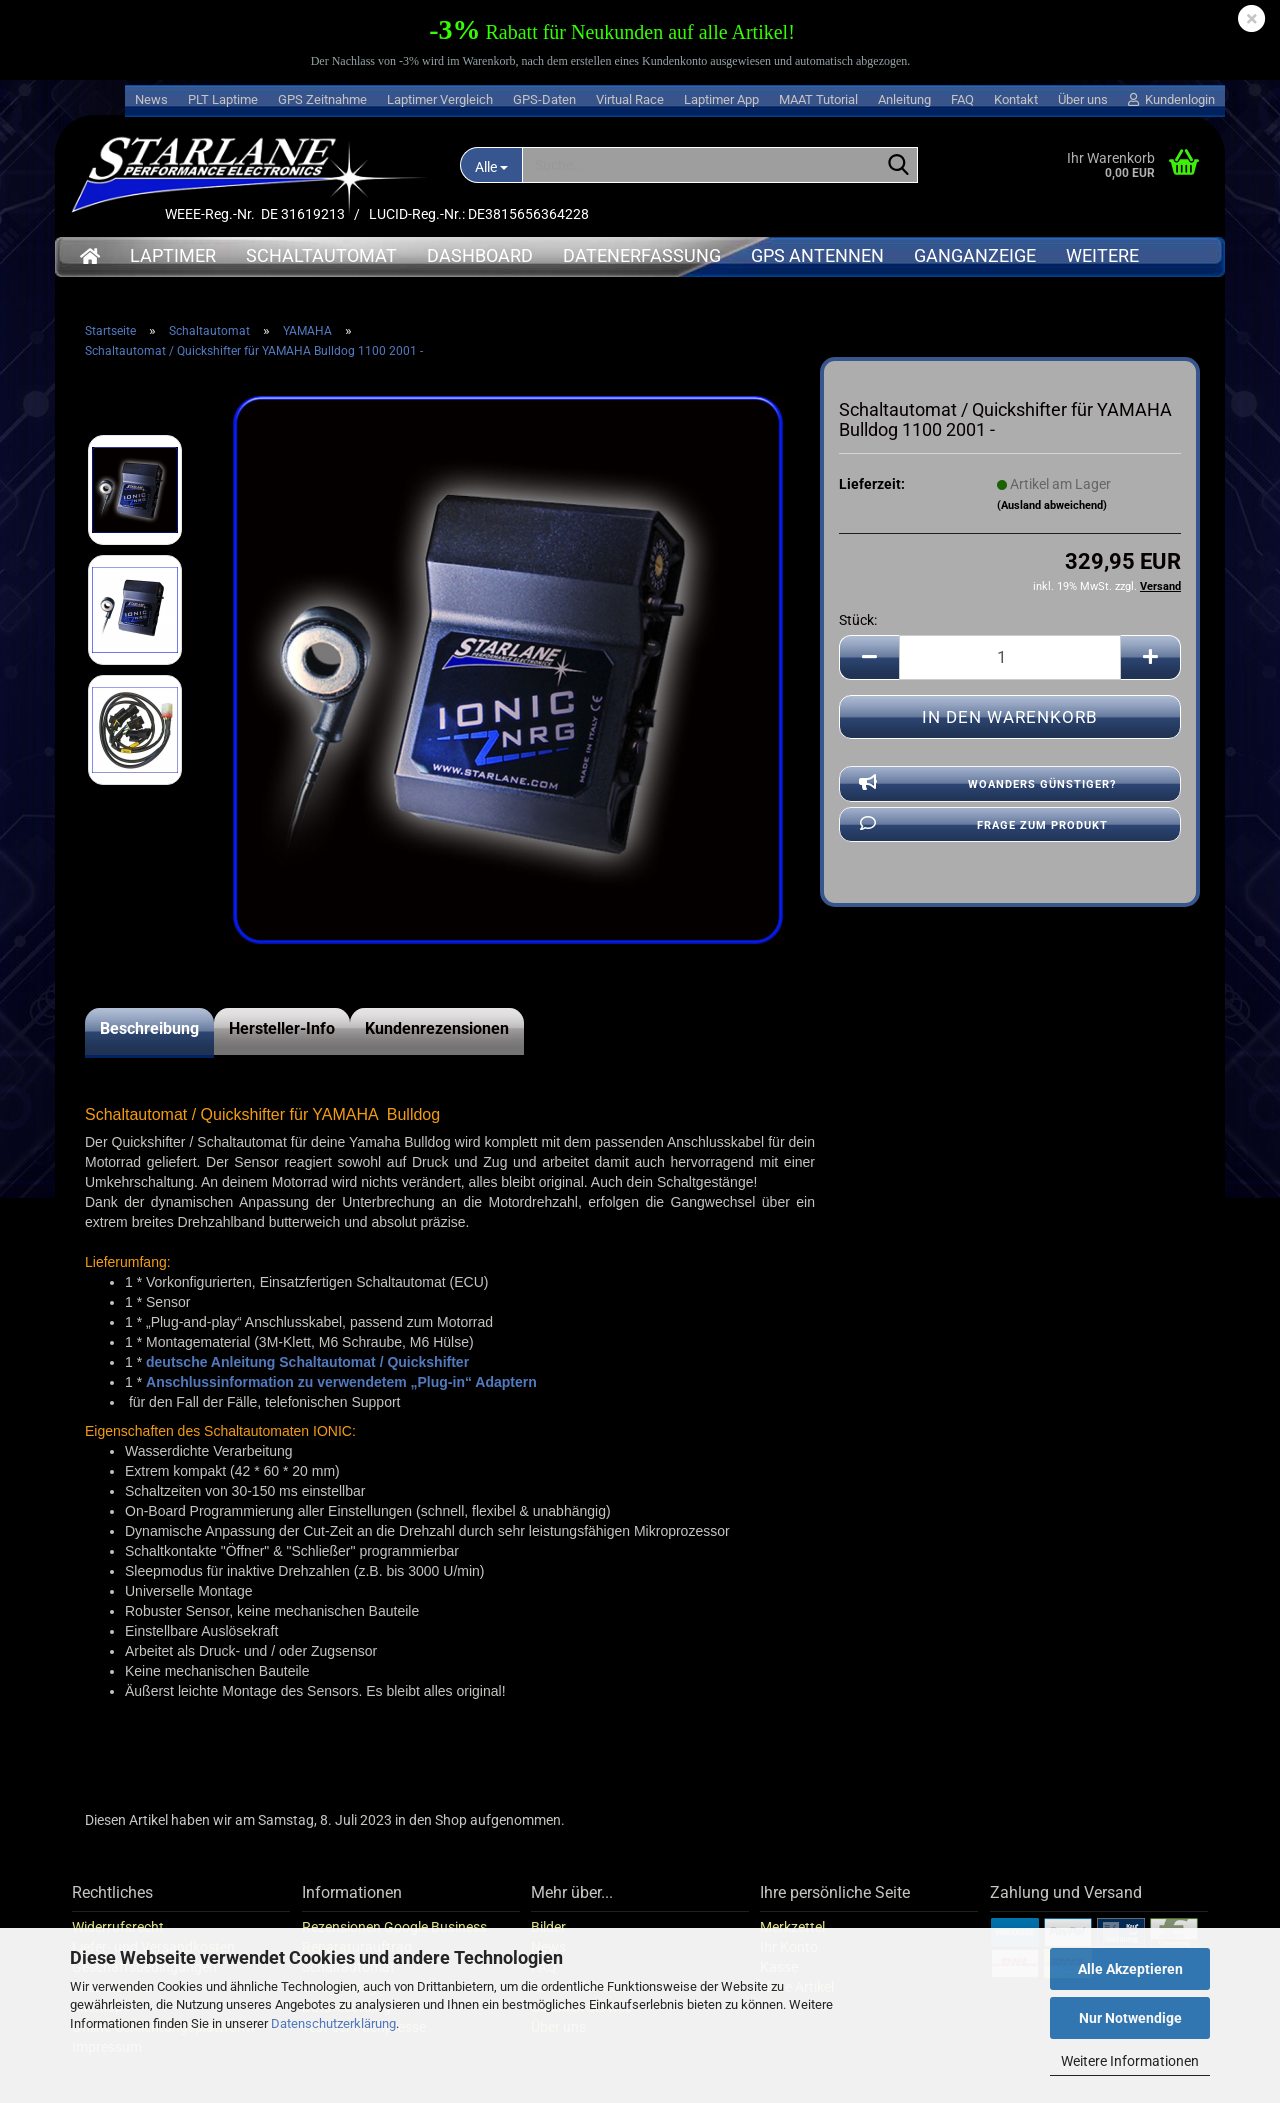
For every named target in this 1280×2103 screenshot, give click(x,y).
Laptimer (173, 255)
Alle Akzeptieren (1130, 1969)
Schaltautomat (321, 255)
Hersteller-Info (282, 1028)
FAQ (962, 99)
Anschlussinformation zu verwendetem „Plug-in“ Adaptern (341, 1382)
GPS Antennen (817, 255)
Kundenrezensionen (437, 1028)
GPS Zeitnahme (322, 99)
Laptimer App (721, 99)
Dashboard (480, 255)
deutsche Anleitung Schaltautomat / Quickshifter (307, 1362)
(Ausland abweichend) (1052, 505)
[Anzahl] (1010, 657)
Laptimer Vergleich (440, 99)
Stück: (858, 620)
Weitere (1102, 255)
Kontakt (1016, 99)
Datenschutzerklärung (333, 2023)
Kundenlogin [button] (1171, 99)
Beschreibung (149, 1028)
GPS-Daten (544, 99)
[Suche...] (491, 165)
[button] (869, 657)
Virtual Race (630, 99)
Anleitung (904, 99)
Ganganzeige (975, 255)
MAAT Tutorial (818, 99)
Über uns (1083, 99)
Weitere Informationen (1130, 2061)
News (151, 99)
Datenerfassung (642, 255)
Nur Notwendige (1130, 2018)
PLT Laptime (223, 99)
